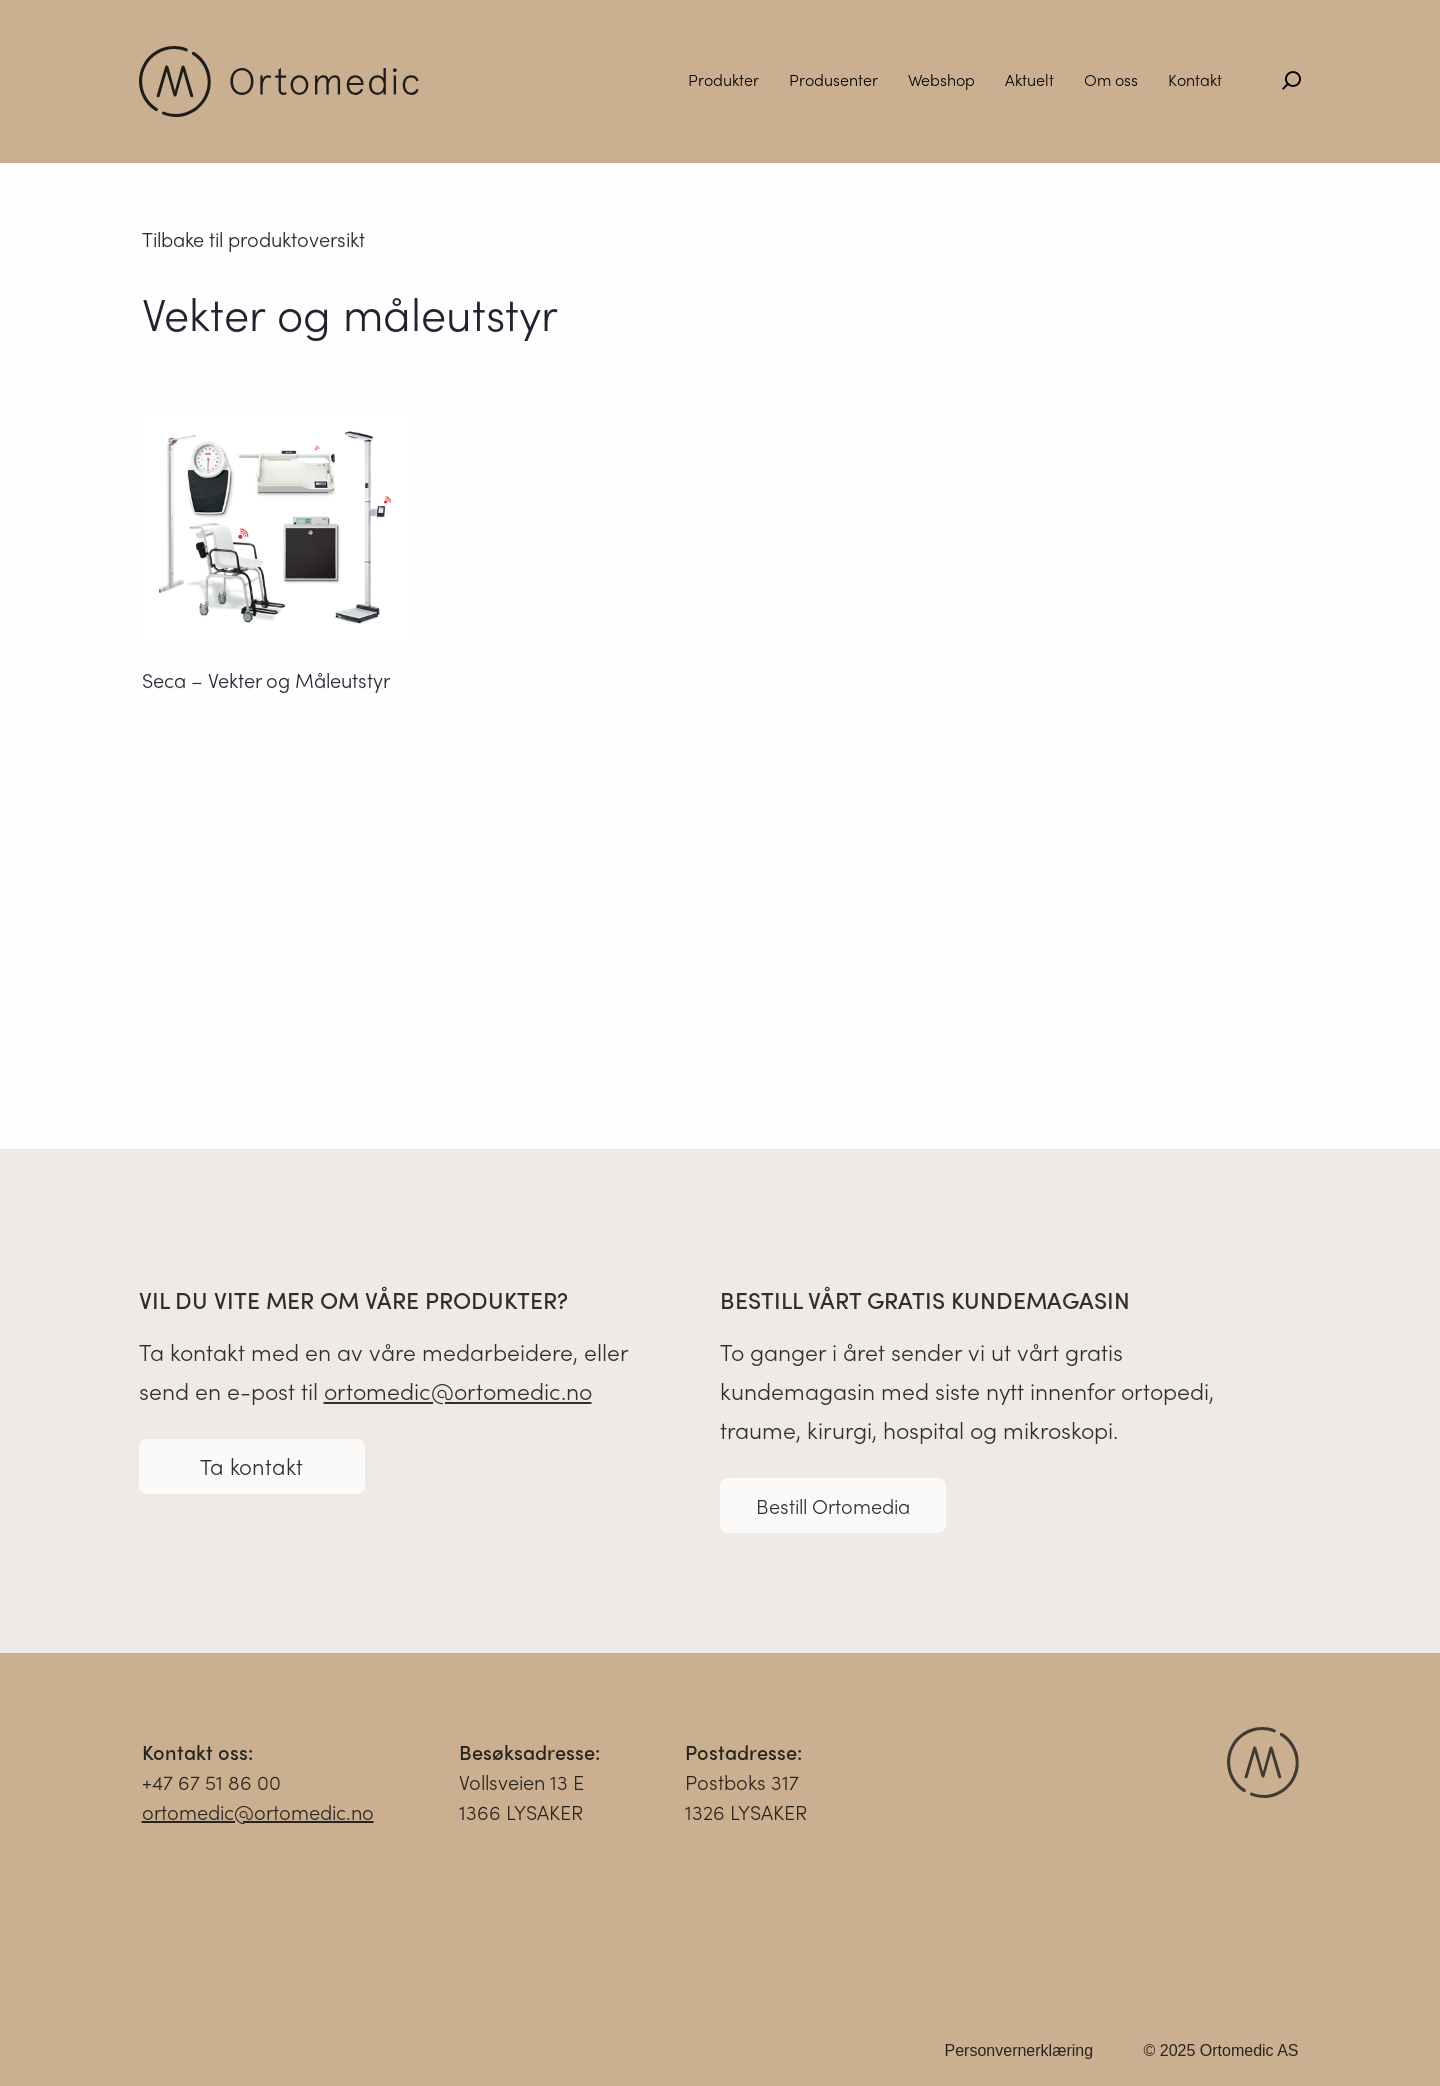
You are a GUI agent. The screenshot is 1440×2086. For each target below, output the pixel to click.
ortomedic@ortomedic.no (458, 1396)
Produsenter (833, 79)
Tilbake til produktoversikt (253, 239)
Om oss (1111, 79)
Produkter (723, 79)
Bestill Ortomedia (833, 1511)
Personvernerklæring (1019, 2056)
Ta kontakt (251, 1472)
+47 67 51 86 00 (211, 1787)
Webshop (941, 79)
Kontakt (1195, 79)
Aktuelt (1029, 79)
